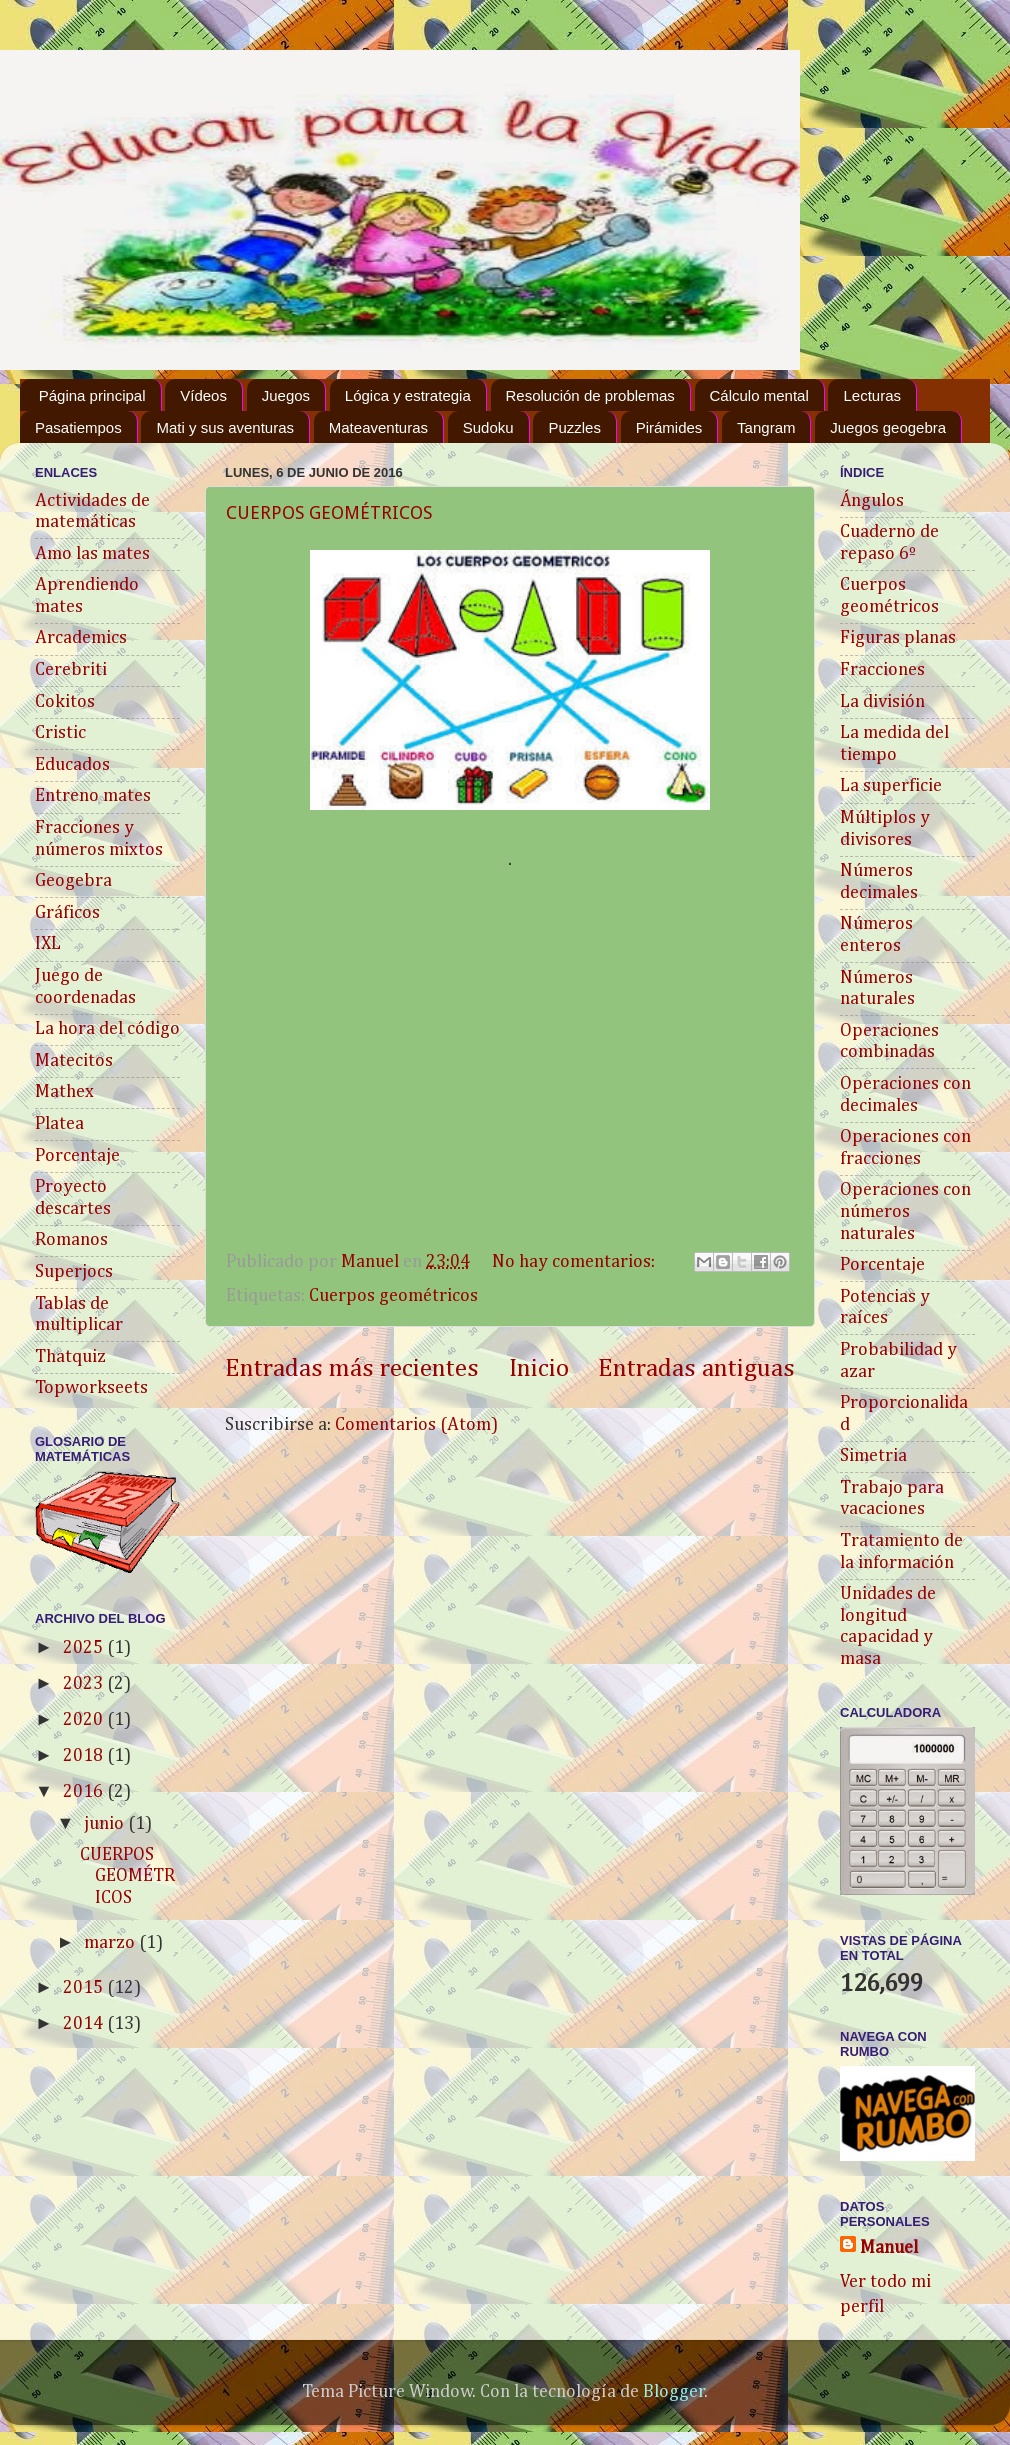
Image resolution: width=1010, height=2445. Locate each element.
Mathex (64, 1092)
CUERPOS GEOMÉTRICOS (329, 512)
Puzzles (574, 427)
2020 (85, 1720)
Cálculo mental (759, 395)
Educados (72, 765)
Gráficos (67, 913)
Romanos (71, 1240)
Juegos (286, 395)
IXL (48, 944)
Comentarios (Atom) (416, 1425)
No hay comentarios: (575, 1262)
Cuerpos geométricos (393, 1296)
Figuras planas (898, 638)
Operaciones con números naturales (905, 1211)
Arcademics (81, 638)
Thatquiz (70, 1357)
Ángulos (872, 501)
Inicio (539, 1369)
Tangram (766, 427)
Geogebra (73, 881)
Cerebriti (71, 670)
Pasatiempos (78, 427)
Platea (59, 1124)
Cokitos (65, 702)
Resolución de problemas (590, 395)
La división (882, 702)
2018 (85, 1756)
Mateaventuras (378, 427)
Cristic (60, 733)
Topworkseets (91, 1388)
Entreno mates (93, 796)
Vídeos (203, 395)
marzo (111, 1943)
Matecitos (74, 1061)
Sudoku (488, 427)
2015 (85, 1988)
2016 (85, 1792)
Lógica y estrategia (408, 395)
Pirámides (669, 427)
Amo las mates (92, 554)
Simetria (873, 1456)
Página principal (92, 395)
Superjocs (74, 1272)
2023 (85, 1684)
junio (106, 1824)
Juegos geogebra (888, 427)
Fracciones (882, 670)
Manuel (889, 2248)
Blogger (674, 2392)
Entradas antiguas (696, 1369)
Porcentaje (77, 1156)
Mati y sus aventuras (225, 427)
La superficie (891, 786)
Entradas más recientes (352, 1369)
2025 (85, 1648)
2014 (85, 2024)
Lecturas (872, 395)
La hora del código (107, 1029)
